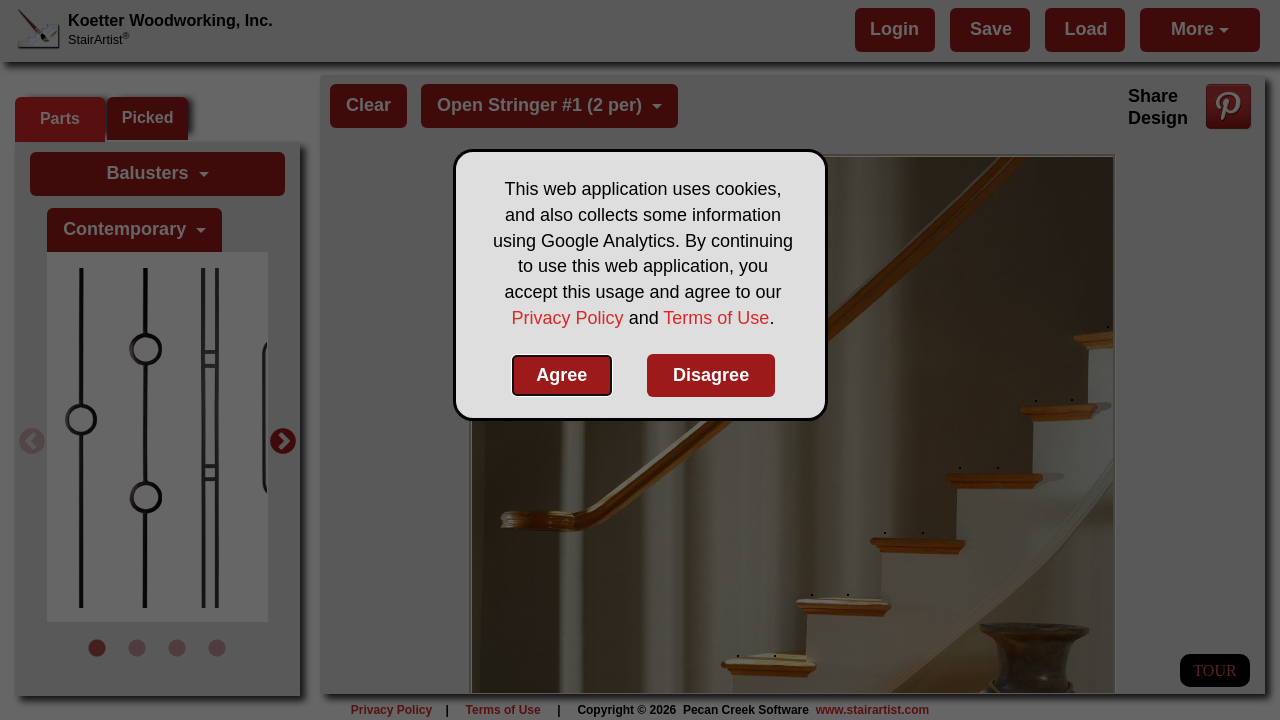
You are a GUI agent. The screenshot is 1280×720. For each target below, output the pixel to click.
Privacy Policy (568, 318)
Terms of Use (716, 318)
